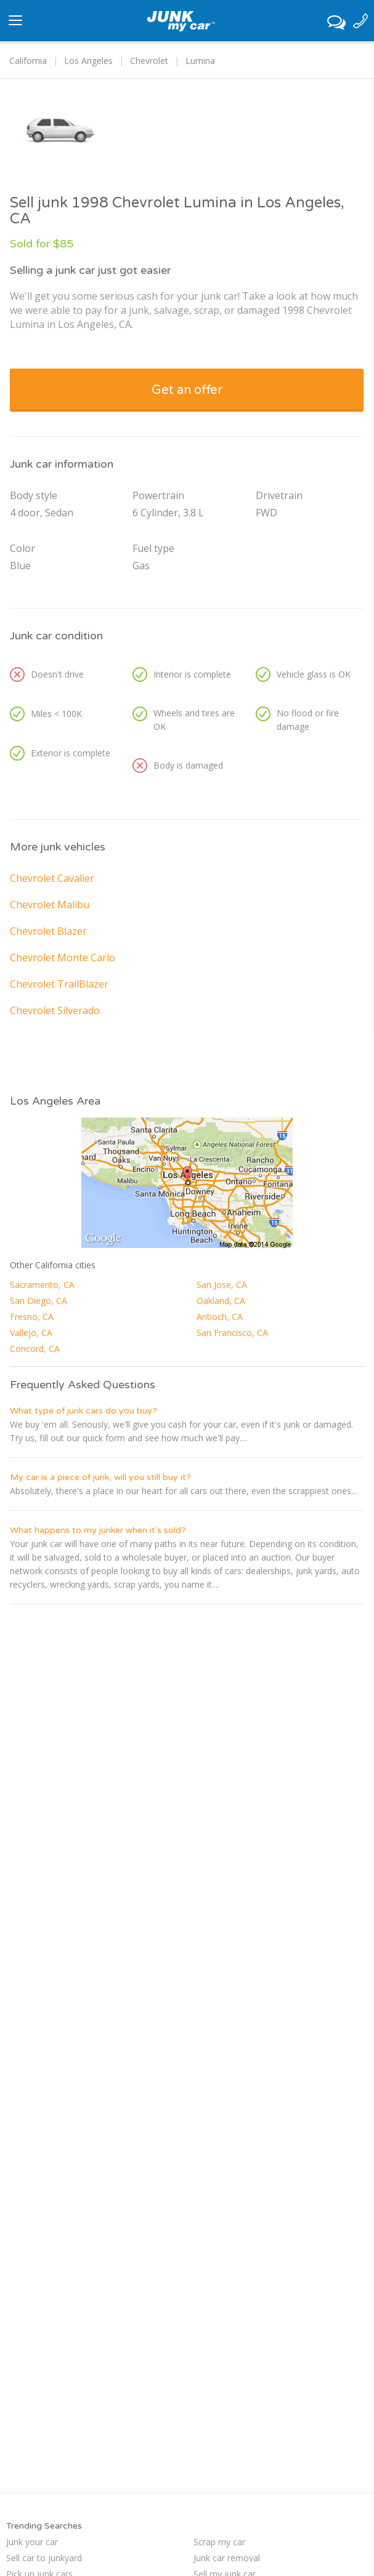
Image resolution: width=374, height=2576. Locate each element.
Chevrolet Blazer (48, 931)
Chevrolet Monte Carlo (62, 957)
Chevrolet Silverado (55, 1010)
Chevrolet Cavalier (52, 878)
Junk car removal (226, 2558)
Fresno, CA (32, 1316)
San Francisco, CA (232, 1332)
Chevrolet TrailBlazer (59, 984)
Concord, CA (35, 1348)
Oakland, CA (221, 1300)
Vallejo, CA (31, 1332)
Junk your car (32, 2542)
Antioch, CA (220, 1316)
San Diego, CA (38, 1300)
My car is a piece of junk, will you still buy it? (100, 1477)
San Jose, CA (222, 1284)
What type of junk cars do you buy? (83, 1411)
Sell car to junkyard (44, 2558)
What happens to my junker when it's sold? (98, 1530)
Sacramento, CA (42, 1284)
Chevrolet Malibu (49, 904)
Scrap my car (219, 2542)
